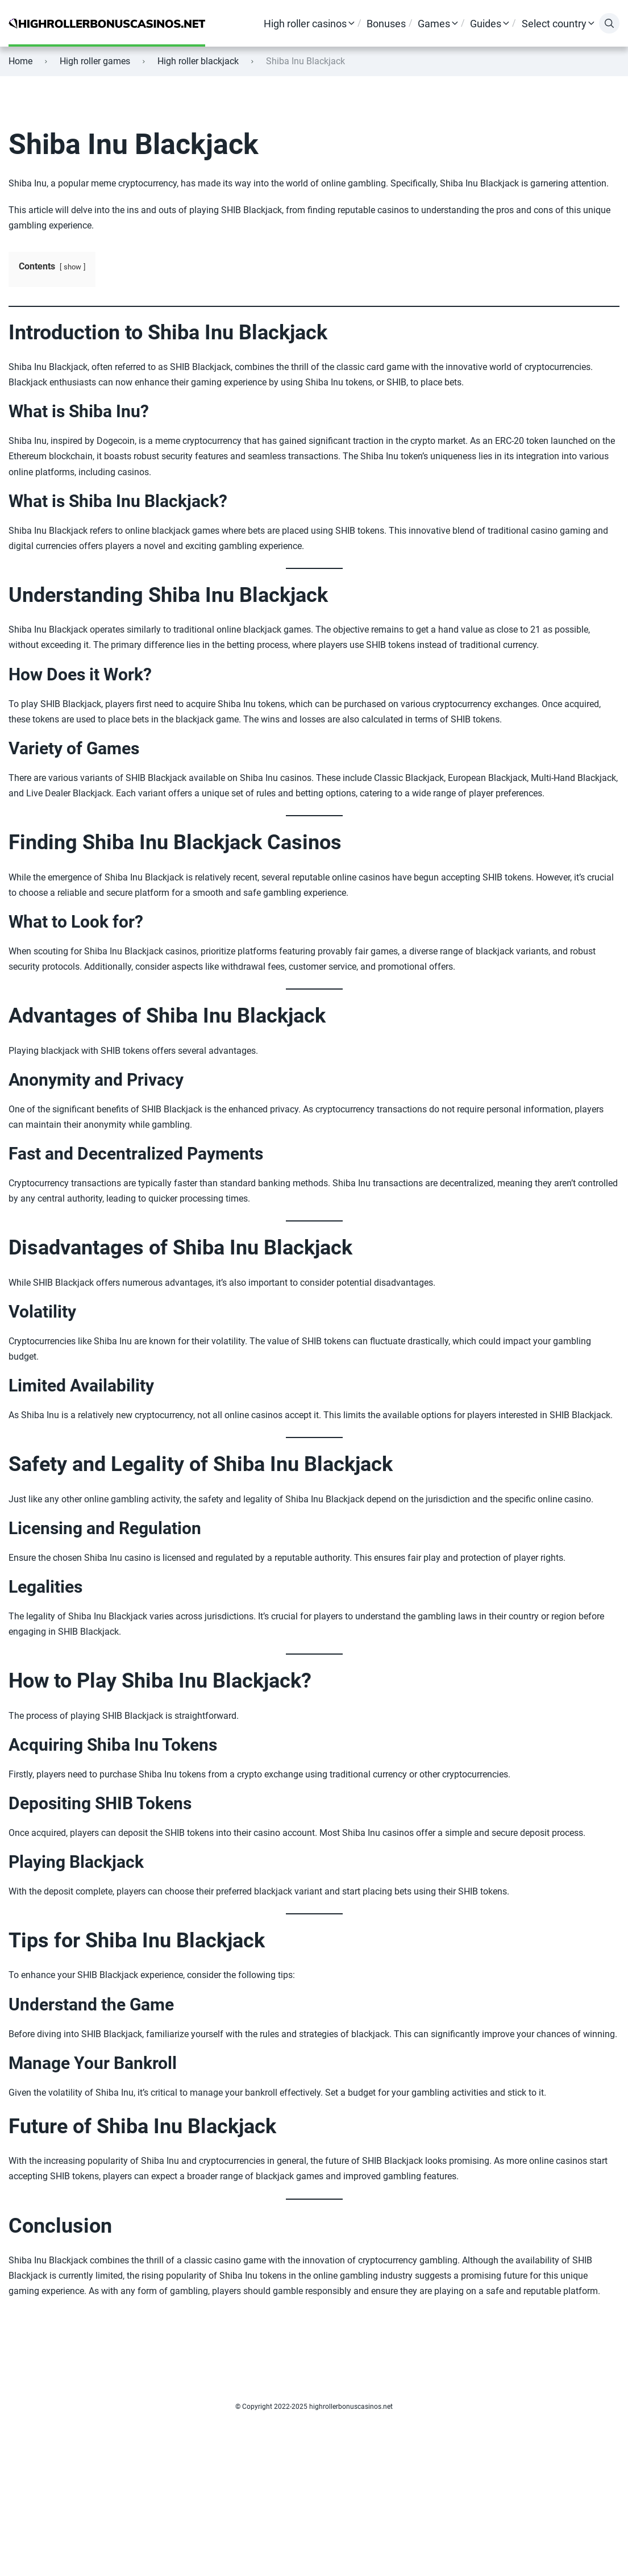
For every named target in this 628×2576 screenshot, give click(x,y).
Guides (485, 24)
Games (434, 24)
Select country (554, 24)
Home (20, 61)
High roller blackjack (198, 61)
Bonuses (386, 24)
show (72, 267)
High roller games (95, 61)
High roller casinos (305, 24)
